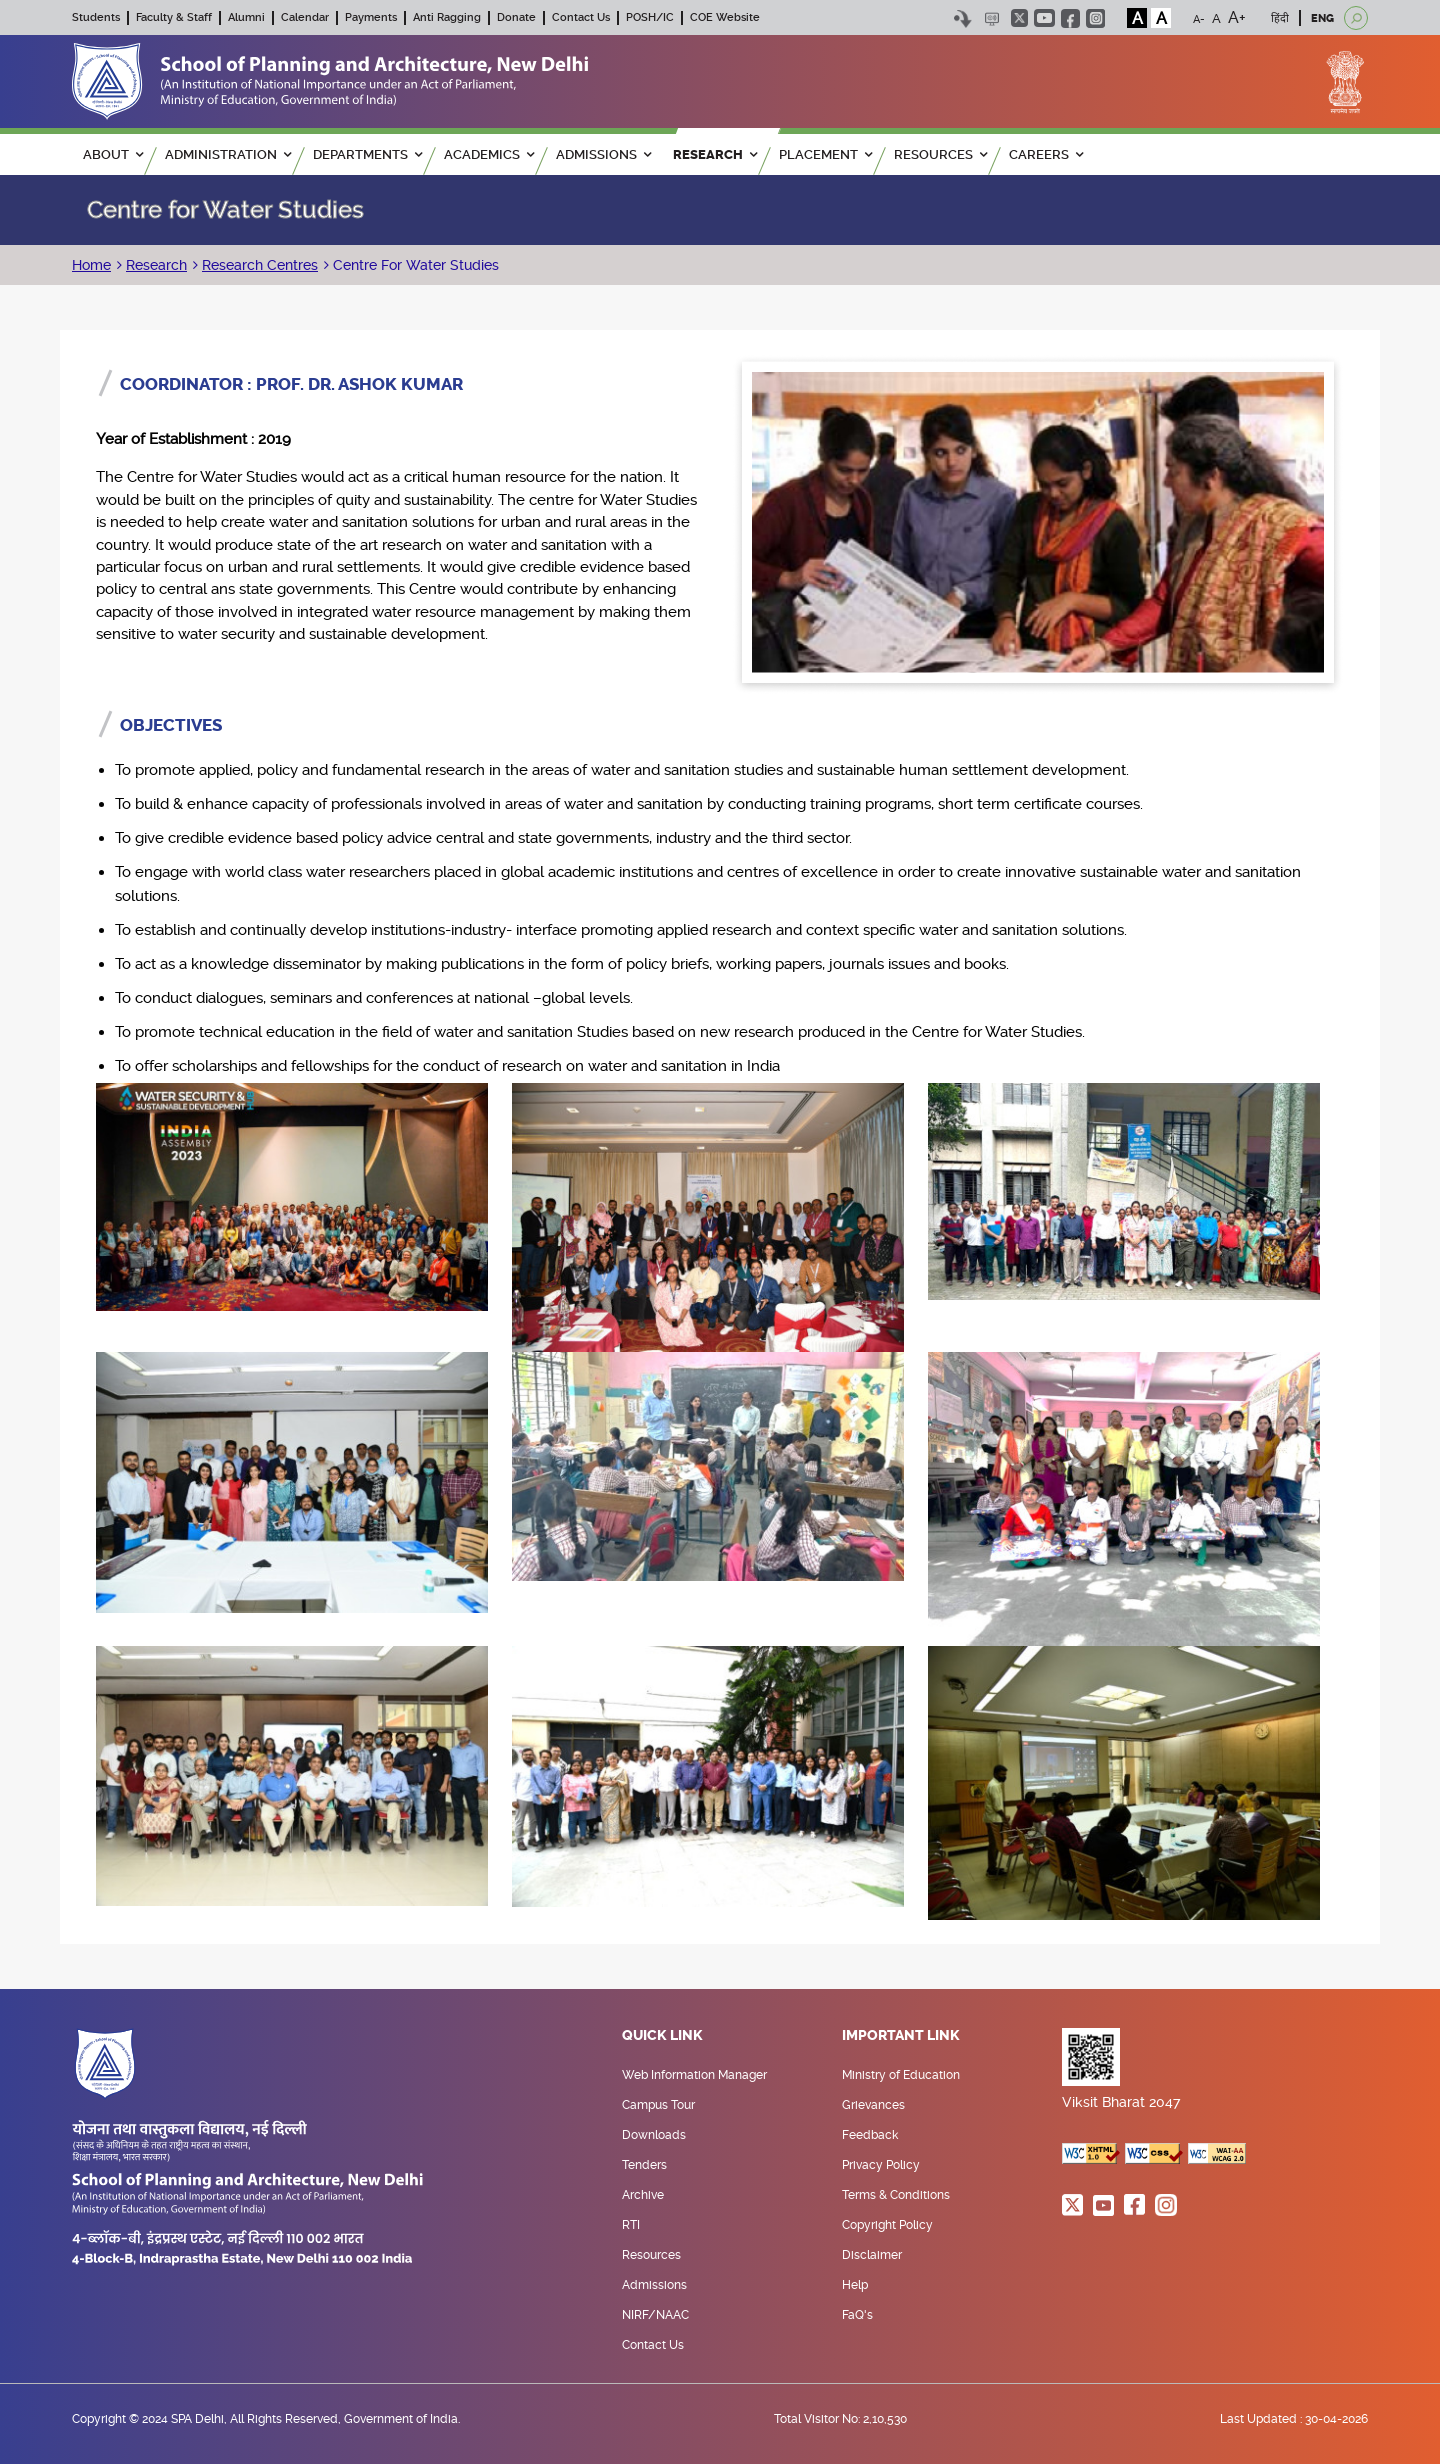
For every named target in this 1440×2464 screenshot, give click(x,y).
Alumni (246, 17)
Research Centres (260, 265)
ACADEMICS (489, 154)
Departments (367, 154)
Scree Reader (991, 18)
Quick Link (662, 2036)
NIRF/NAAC (655, 2315)
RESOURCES (940, 154)
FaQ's (857, 2315)
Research (156, 265)
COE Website (725, 17)
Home (91, 265)
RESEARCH (715, 154)
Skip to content (962, 18)
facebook (1070, 18)
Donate (516, 17)
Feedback (870, 2135)
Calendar (305, 17)
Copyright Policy (887, 2225)
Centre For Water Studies (414, 265)
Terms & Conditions (896, 2195)
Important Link (901, 2036)
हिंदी (1280, 18)
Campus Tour (658, 2105)
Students (96, 17)
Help (855, 2285)
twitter (1019, 18)
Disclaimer (872, 2255)
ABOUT (113, 154)
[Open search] (1356, 18)
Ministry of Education (901, 2075)
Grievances (873, 2105)
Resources (651, 2255)
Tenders (644, 2165)
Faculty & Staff (174, 17)
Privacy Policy (881, 2165)
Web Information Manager (694, 2075)
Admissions (654, 2285)
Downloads (654, 2135)
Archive (643, 2195)
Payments (371, 17)
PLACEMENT (825, 154)
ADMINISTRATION (228, 154)
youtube (1044, 18)
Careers (1046, 154)
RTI (631, 2225)
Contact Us (581, 17)
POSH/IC (650, 17)
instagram (1095, 18)
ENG (1322, 18)
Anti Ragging (447, 17)
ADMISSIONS (603, 154)
